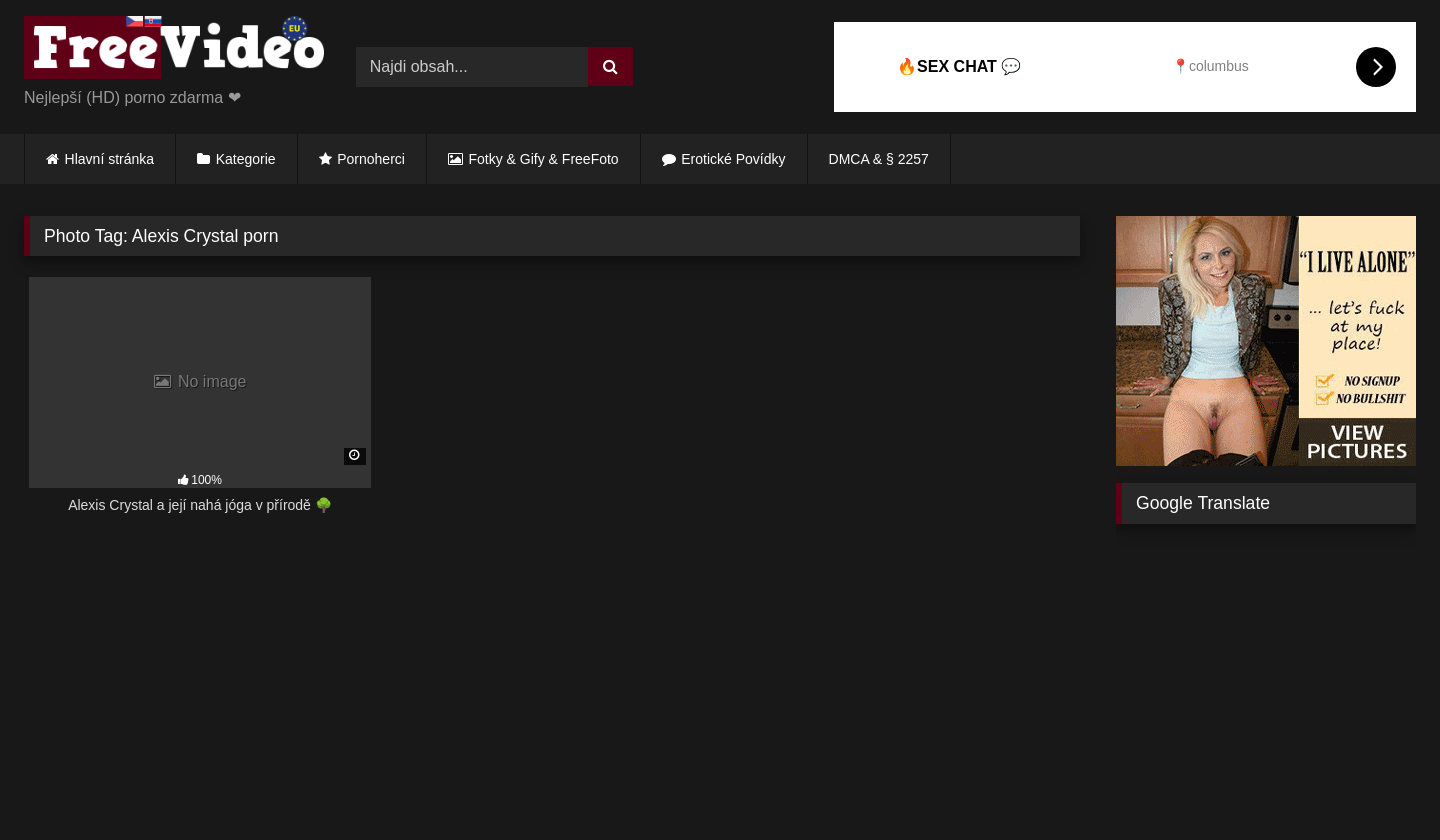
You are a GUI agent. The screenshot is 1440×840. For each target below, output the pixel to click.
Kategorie (246, 159)
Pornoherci (371, 159)
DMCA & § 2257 (879, 159)
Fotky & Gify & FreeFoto (544, 159)
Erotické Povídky (733, 159)
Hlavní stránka (109, 159)
